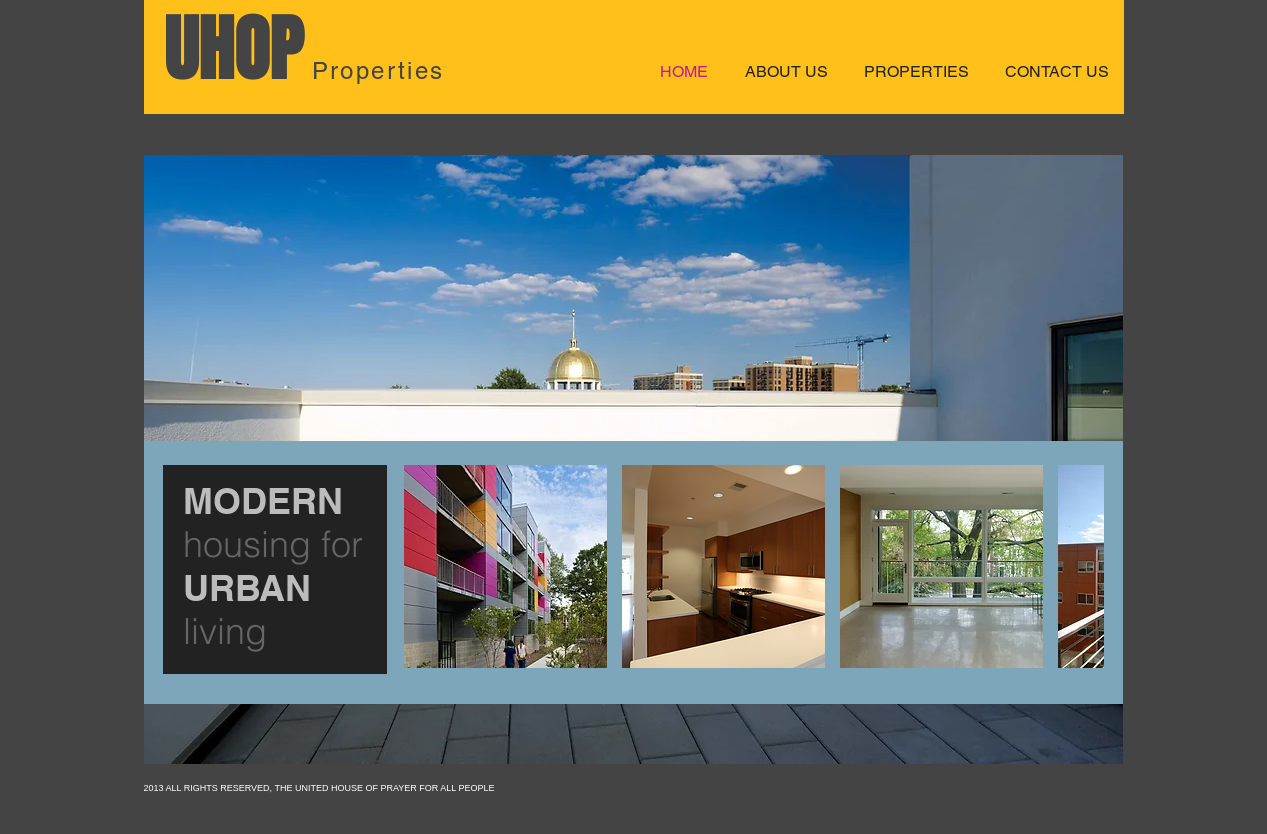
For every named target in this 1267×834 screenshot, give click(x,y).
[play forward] (1079, 566)
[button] (505, 566)
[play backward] (429, 566)
